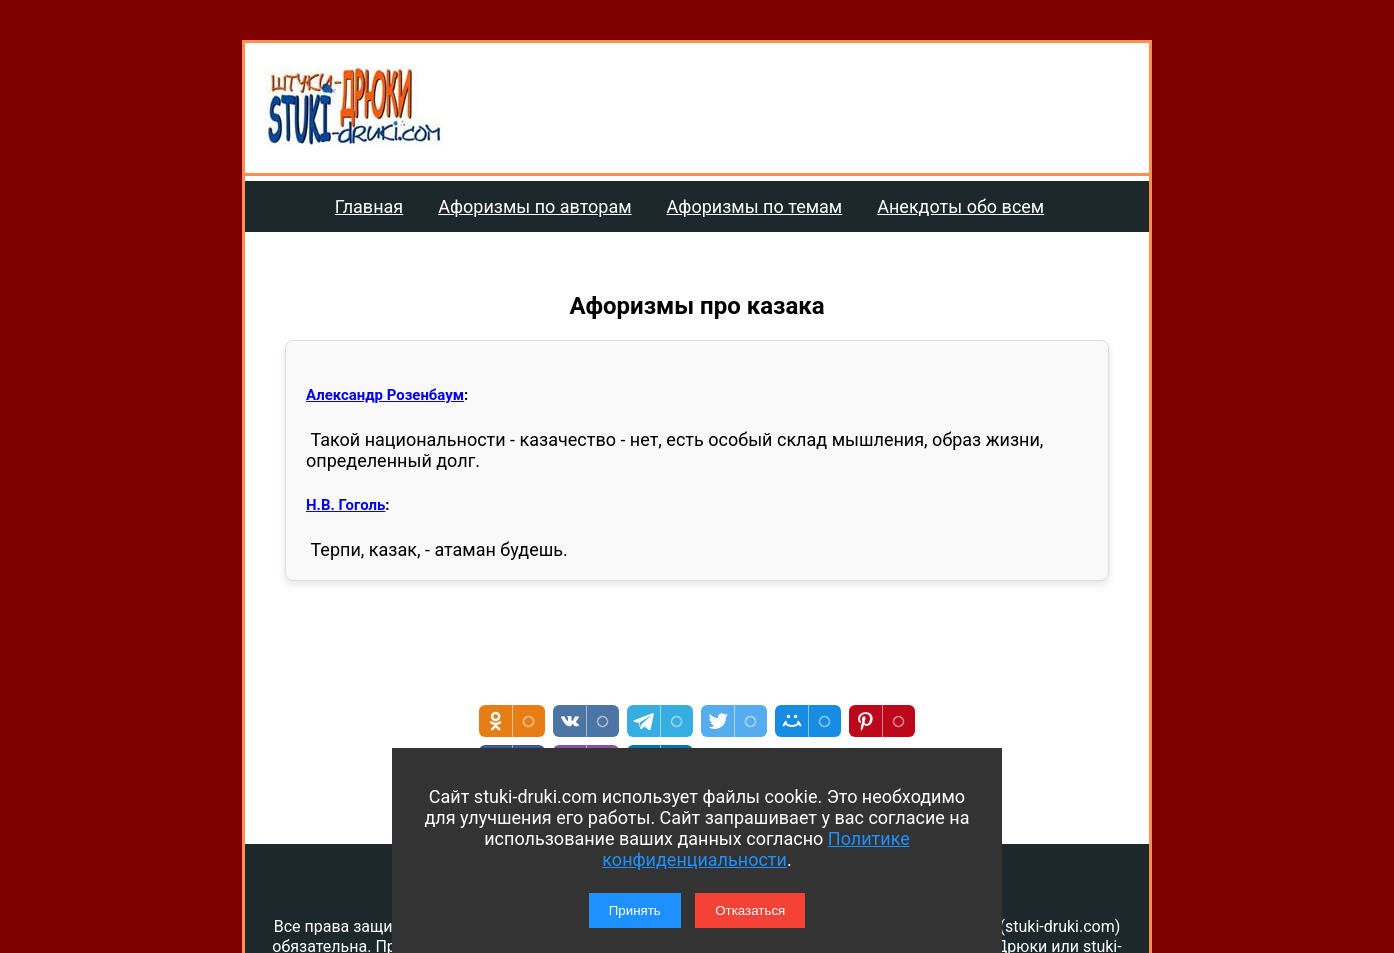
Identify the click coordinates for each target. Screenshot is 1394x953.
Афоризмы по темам (755, 206)
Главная (369, 206)
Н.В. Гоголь (345, 505)
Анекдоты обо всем (960, 206)
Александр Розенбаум (385, 395)
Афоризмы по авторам (534, 206)
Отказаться (750, 910)
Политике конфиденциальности (755, 849)
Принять (635, 910)
